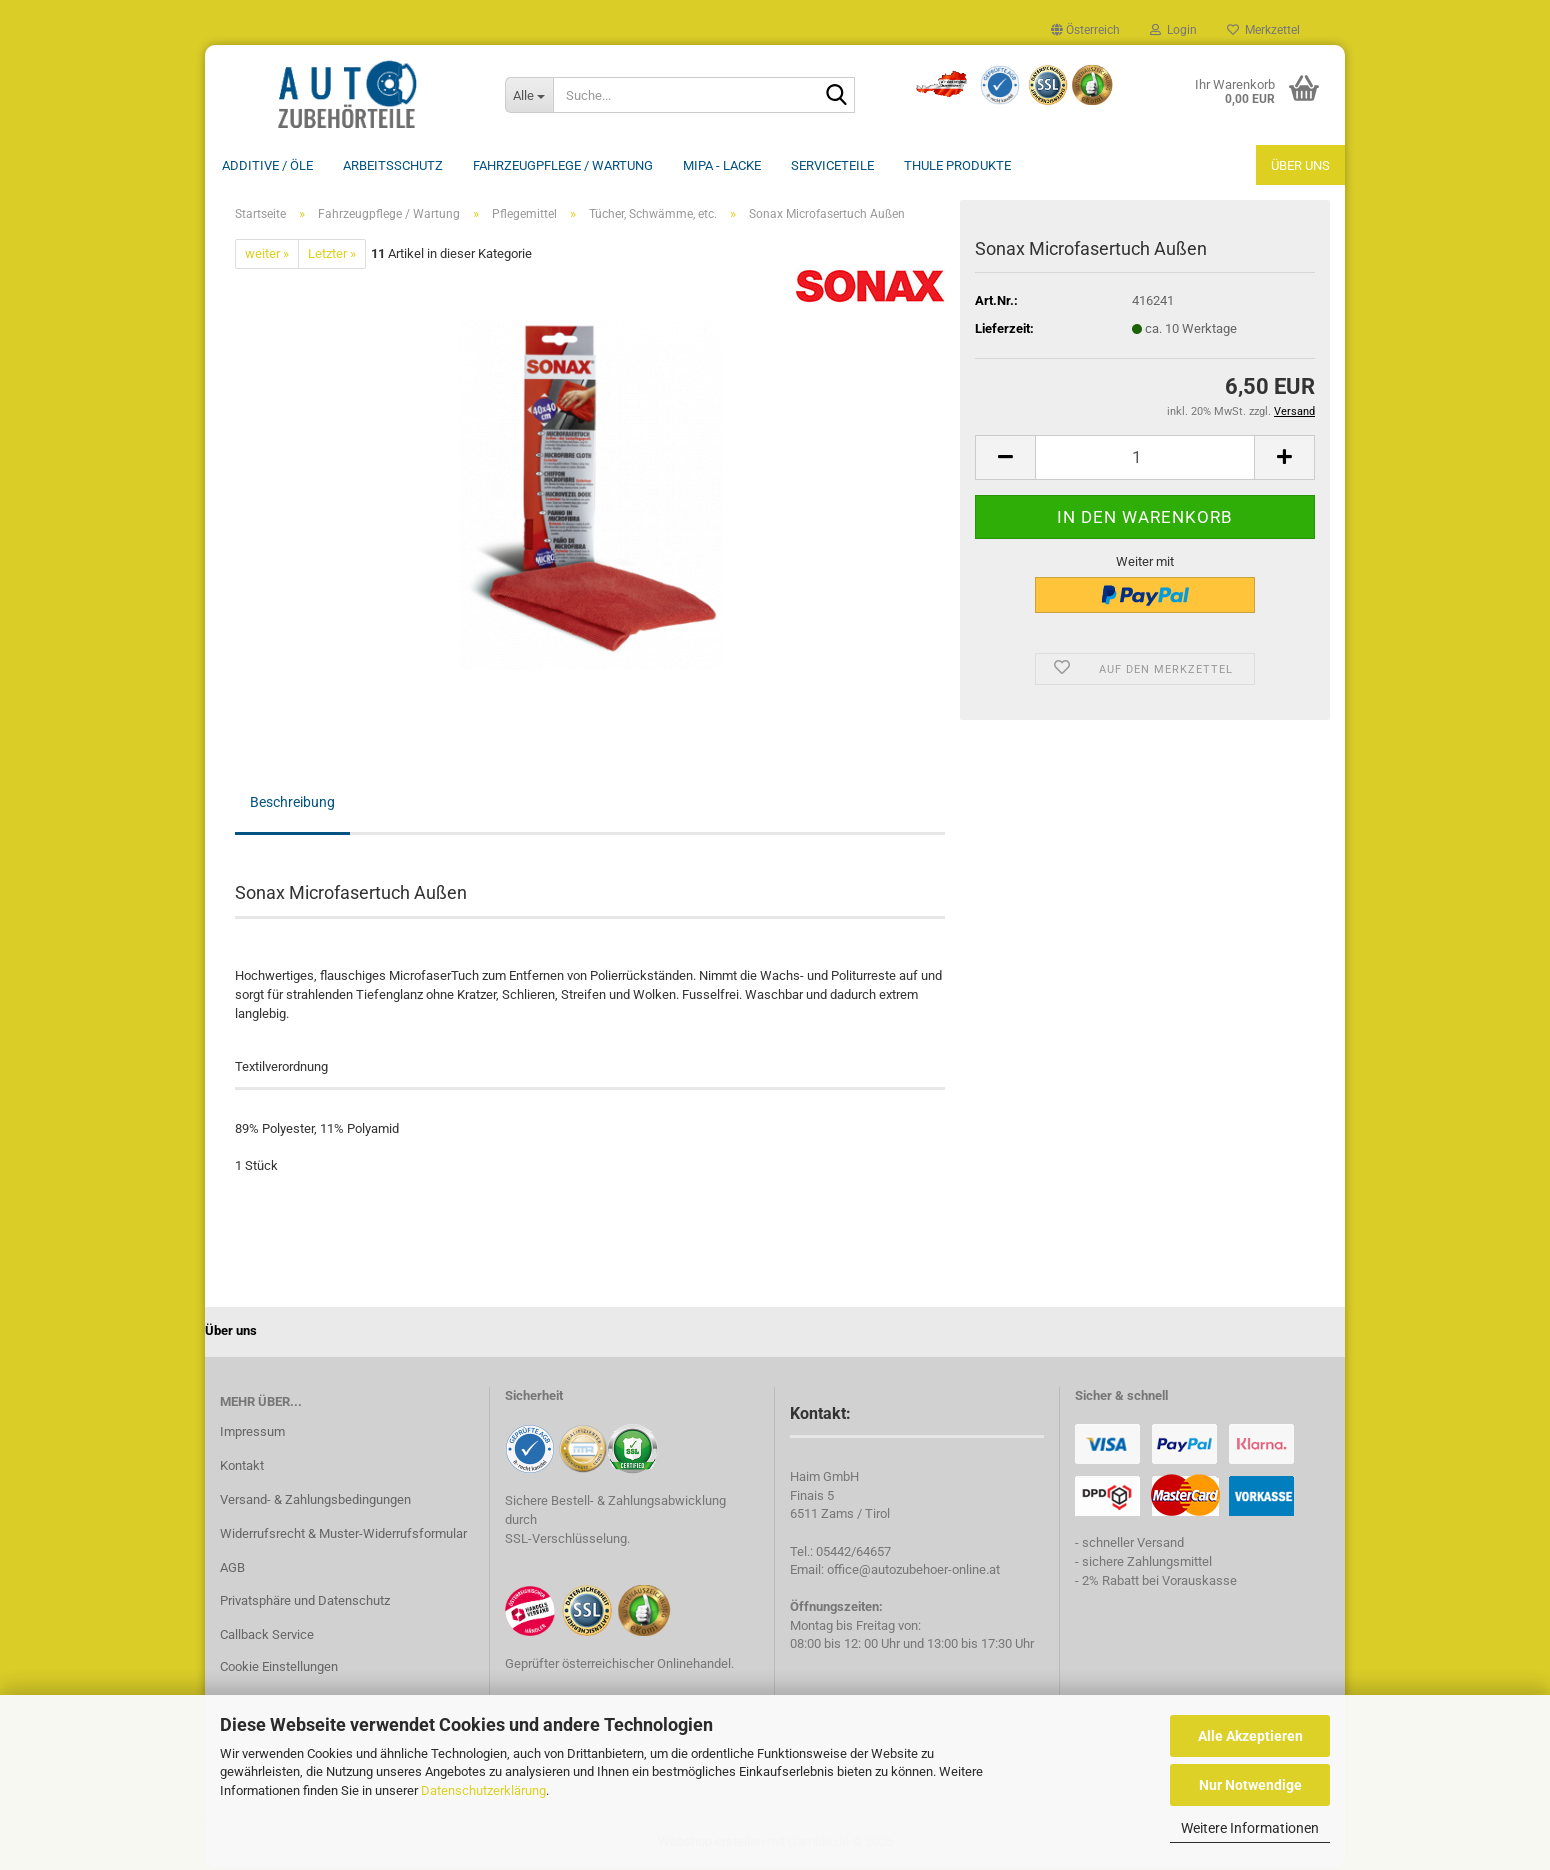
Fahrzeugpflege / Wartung (563, 165)
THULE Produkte (957, 165)
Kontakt (242, 1467)
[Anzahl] (1145, 459)
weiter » (267, 255)
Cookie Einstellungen (279, 1668)
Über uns (1300, 165)
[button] (1085, 30)
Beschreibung (292, 804)
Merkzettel (1263, 30)
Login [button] (1173, 30)
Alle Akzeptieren (1250, 1736)
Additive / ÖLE (267, 165)
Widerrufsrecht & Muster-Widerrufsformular (343, 1535)
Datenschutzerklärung (483, 1790)
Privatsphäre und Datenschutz (305, 1602)
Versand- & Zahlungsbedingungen (315, 1501)
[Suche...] (529, 95)
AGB (232, 1569)
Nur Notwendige (1250, 1785)
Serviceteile (832, 165)
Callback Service (267, 1636)
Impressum (252, 1433)
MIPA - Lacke (722, 165)
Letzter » (332, 255)
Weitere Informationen (1250, 1828)
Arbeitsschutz (393, 165)
